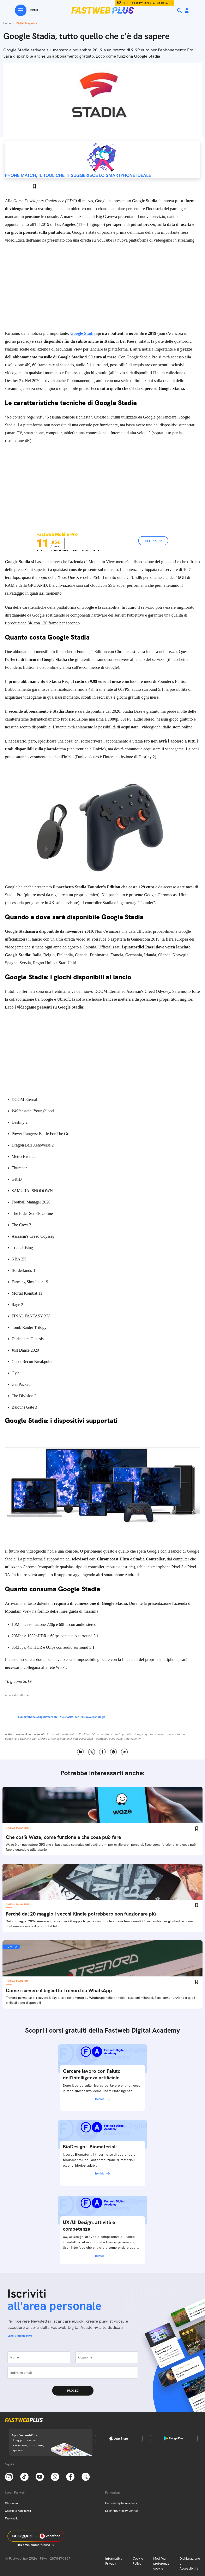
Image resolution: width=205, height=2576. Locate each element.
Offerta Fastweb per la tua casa (145, 3)
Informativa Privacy (113, 2561)
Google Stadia (83, 333)
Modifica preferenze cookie (161, 2563)
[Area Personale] (186, 10)
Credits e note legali (18, 2511)
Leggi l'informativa (19, 2336)
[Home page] (102, 10)
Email (124, 1752)
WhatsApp (113, 1752)
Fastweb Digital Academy (121, 2503)
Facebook (102, 1752)
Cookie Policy (138, 2561)
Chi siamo (11, 2503)
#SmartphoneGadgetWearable (37, 1717)
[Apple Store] (119, 2438)
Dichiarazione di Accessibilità (190, 2563)
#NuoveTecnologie (93, 1717)
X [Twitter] (91, 1752)
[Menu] (26, 10)
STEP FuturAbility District (121, 2511)
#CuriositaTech (69, 1717)
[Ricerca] (179, 10)
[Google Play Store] (174, 2438)
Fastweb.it (11, 2518)
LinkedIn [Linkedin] (80, 1752)
